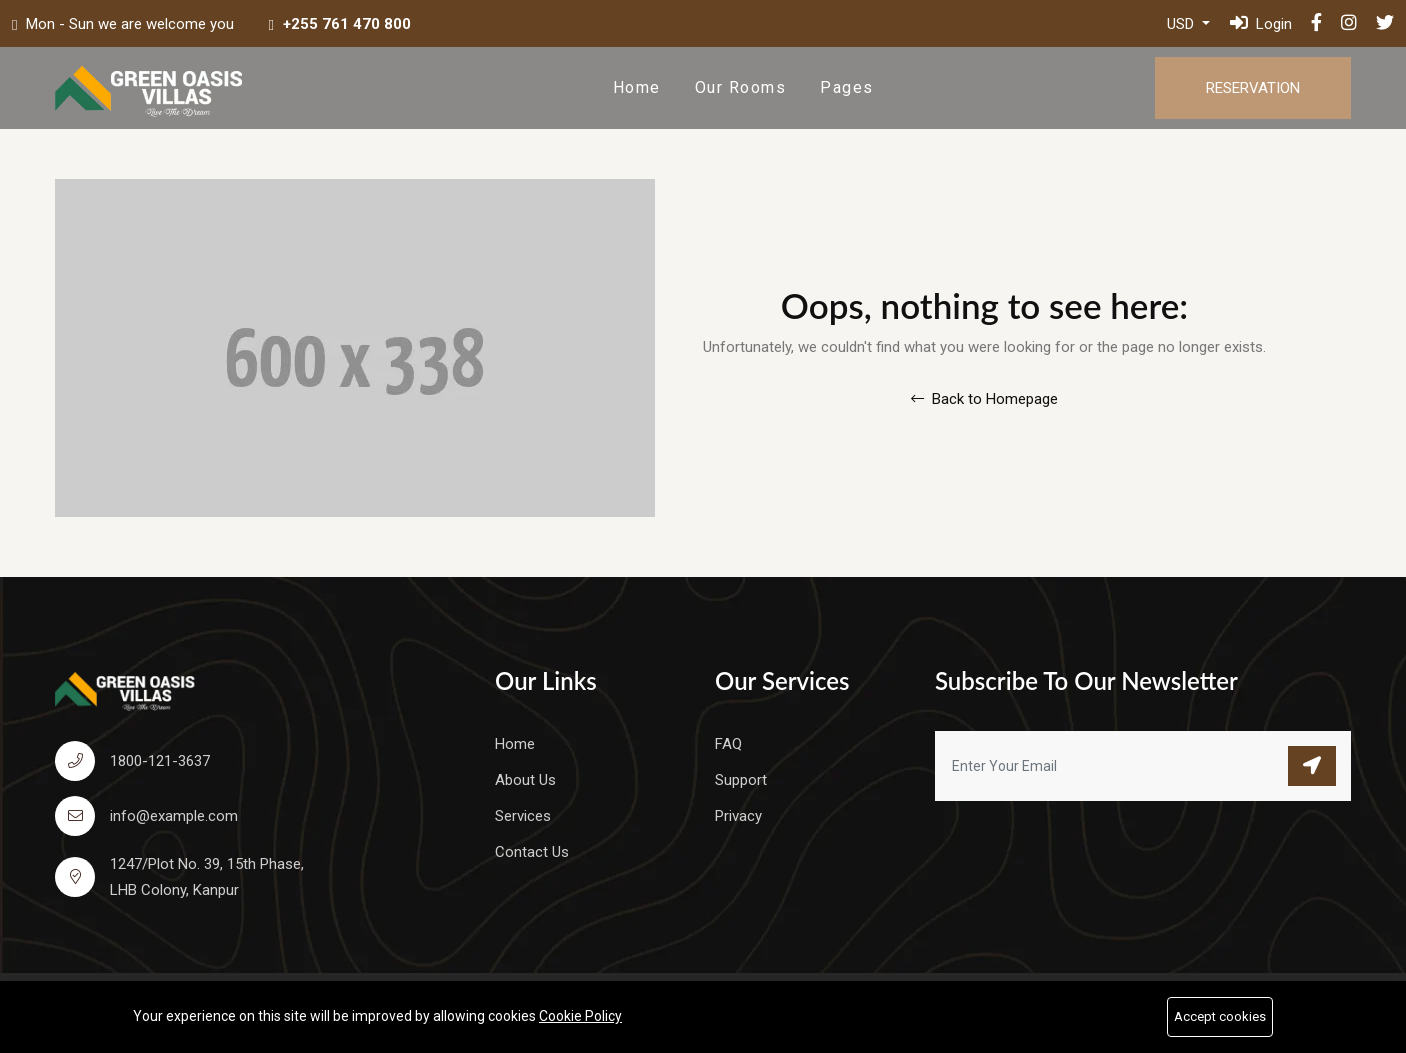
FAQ (728, 744)
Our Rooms (741, 87)
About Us (525, 780)
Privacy (738, 816)
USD (1182, 24)
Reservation (1253, 88)
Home (637, 87)
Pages (847, 87)
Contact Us (532, 852)
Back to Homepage (984, 399)
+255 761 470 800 (347, 24)
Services (523, 816)
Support (741, 780)
